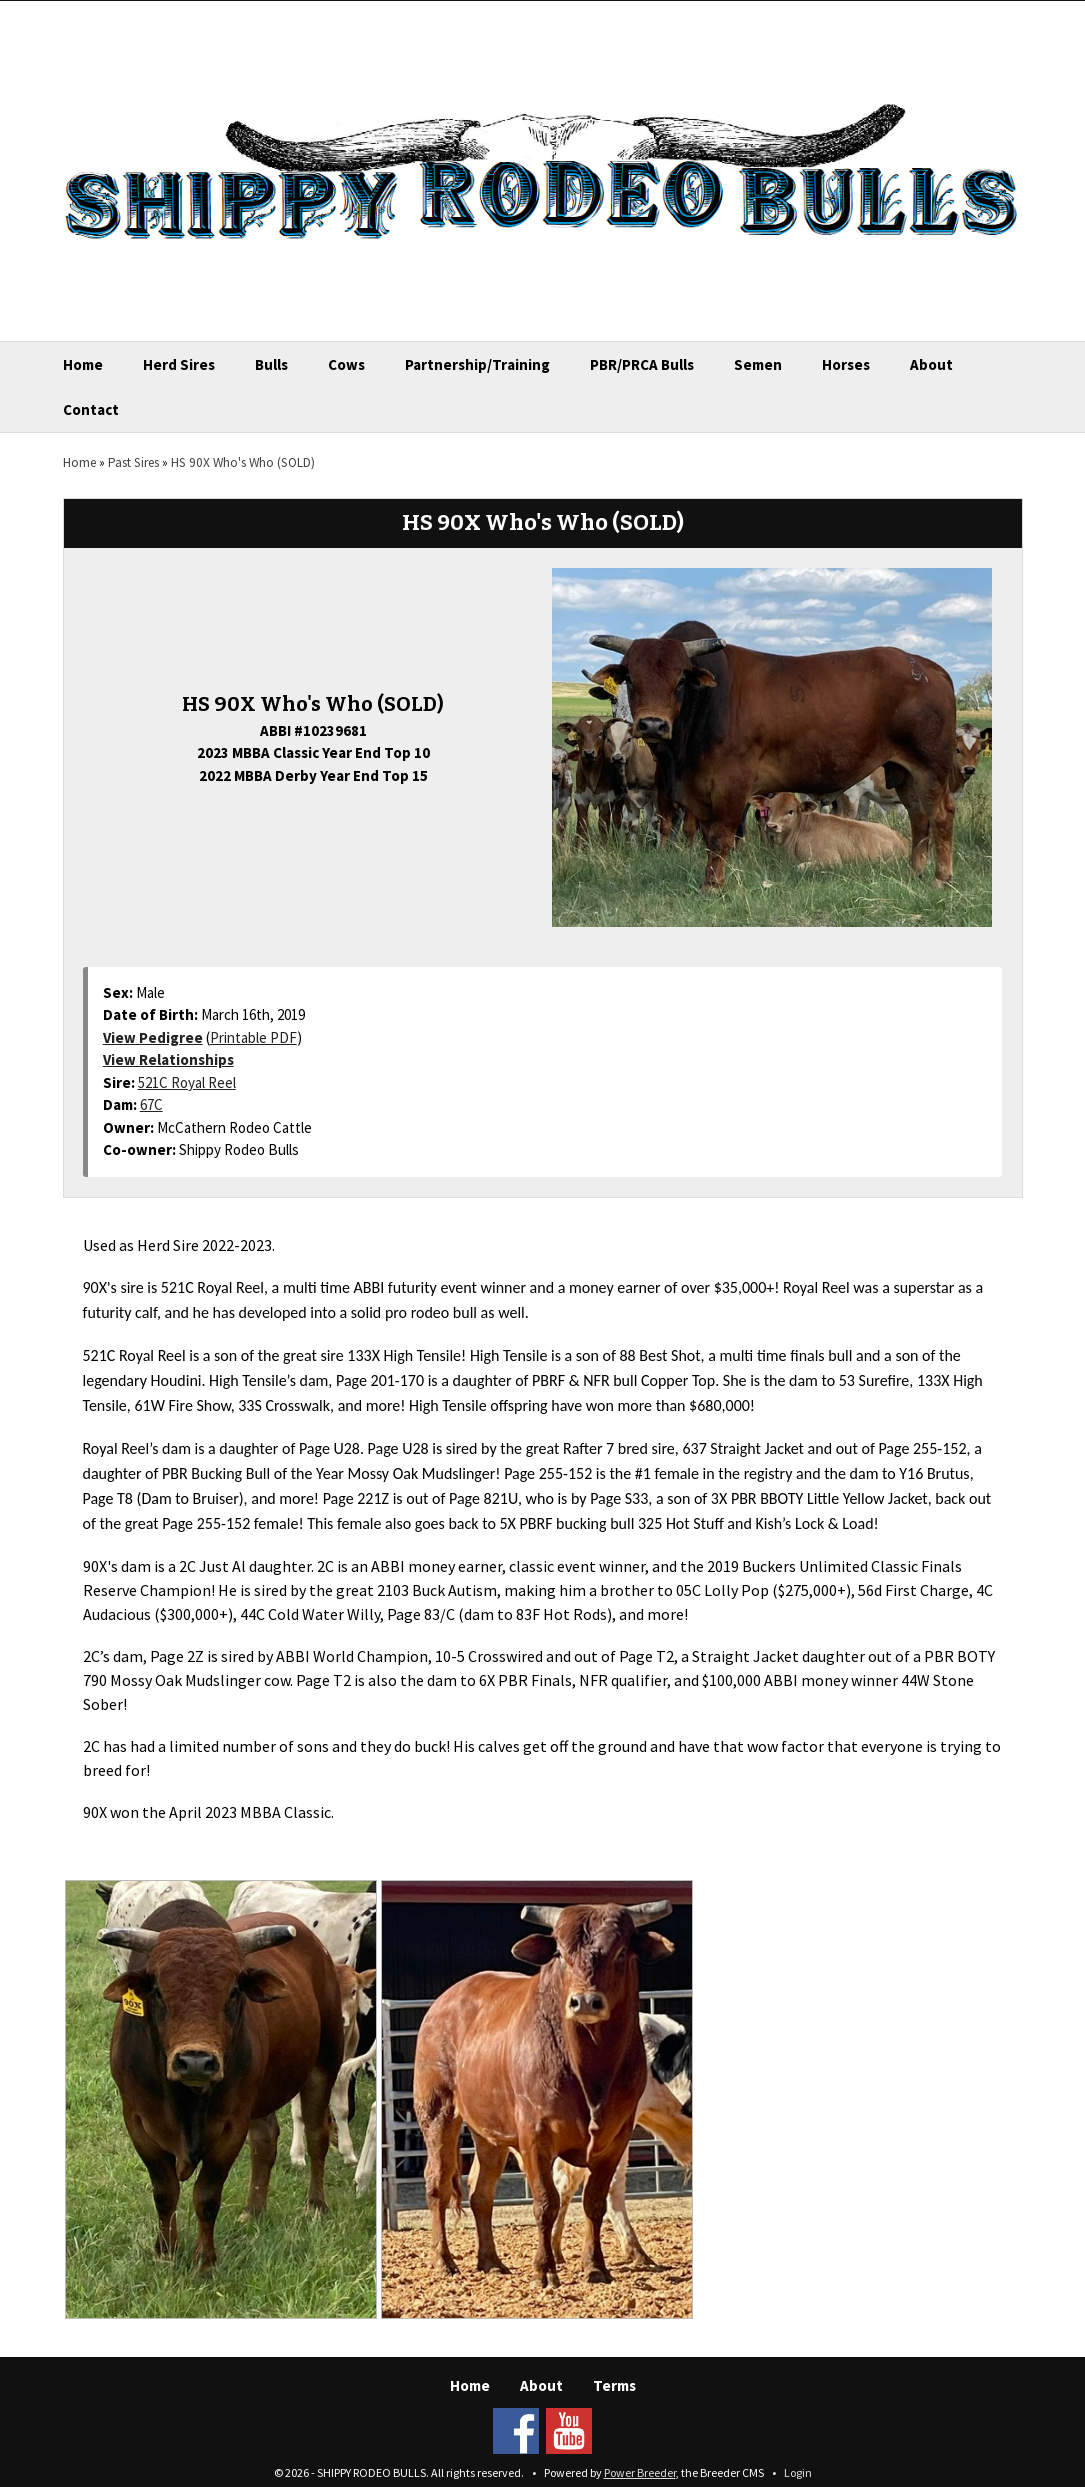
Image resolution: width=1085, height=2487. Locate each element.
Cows (346, 364)
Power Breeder (640, 2472)
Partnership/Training (477, 364)
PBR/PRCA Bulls (642, 364)
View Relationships (168, 1059)
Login (798, 2472)
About (931, 364)
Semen (758, 364)
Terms (614, 2385)
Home (83, 364)
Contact (91, 409)
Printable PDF (253, 1037)
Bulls (271, 364)
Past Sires (133, 462)
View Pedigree (153, 1037)
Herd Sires (179, 364)
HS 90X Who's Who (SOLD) (243, 462)
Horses (846, 364)
